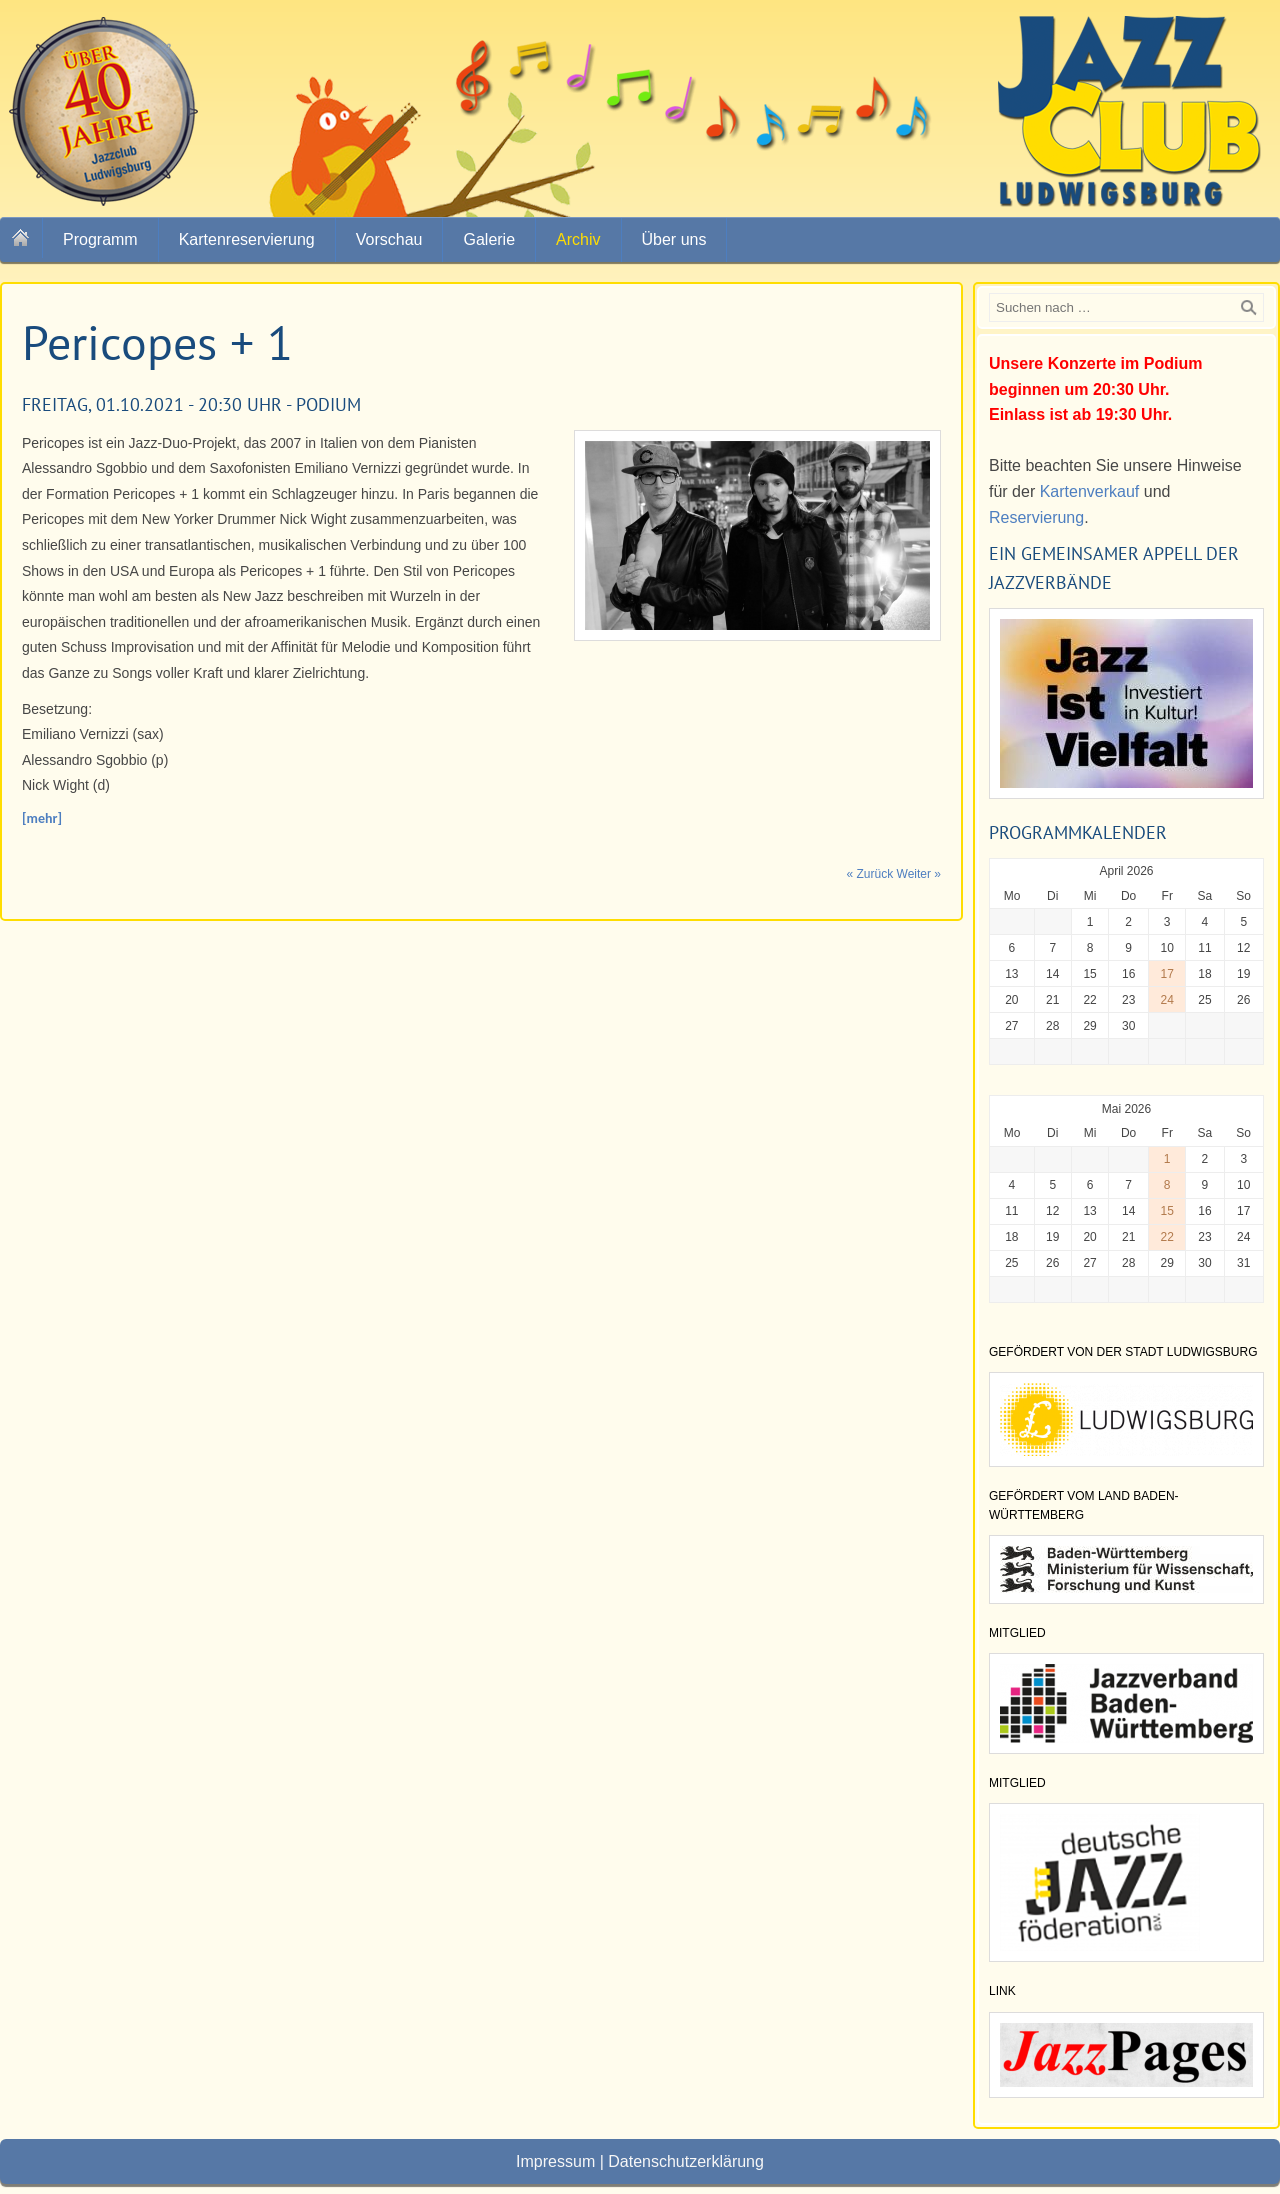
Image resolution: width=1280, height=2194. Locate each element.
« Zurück (870, 874)
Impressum (555, 2161)
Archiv (578, 239)
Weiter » (919, 874)
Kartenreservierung (247, 239)
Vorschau (389, 239)
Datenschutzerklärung (686, 2161)
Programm (100, 239)
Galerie (489, 239)
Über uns (674, 239)
